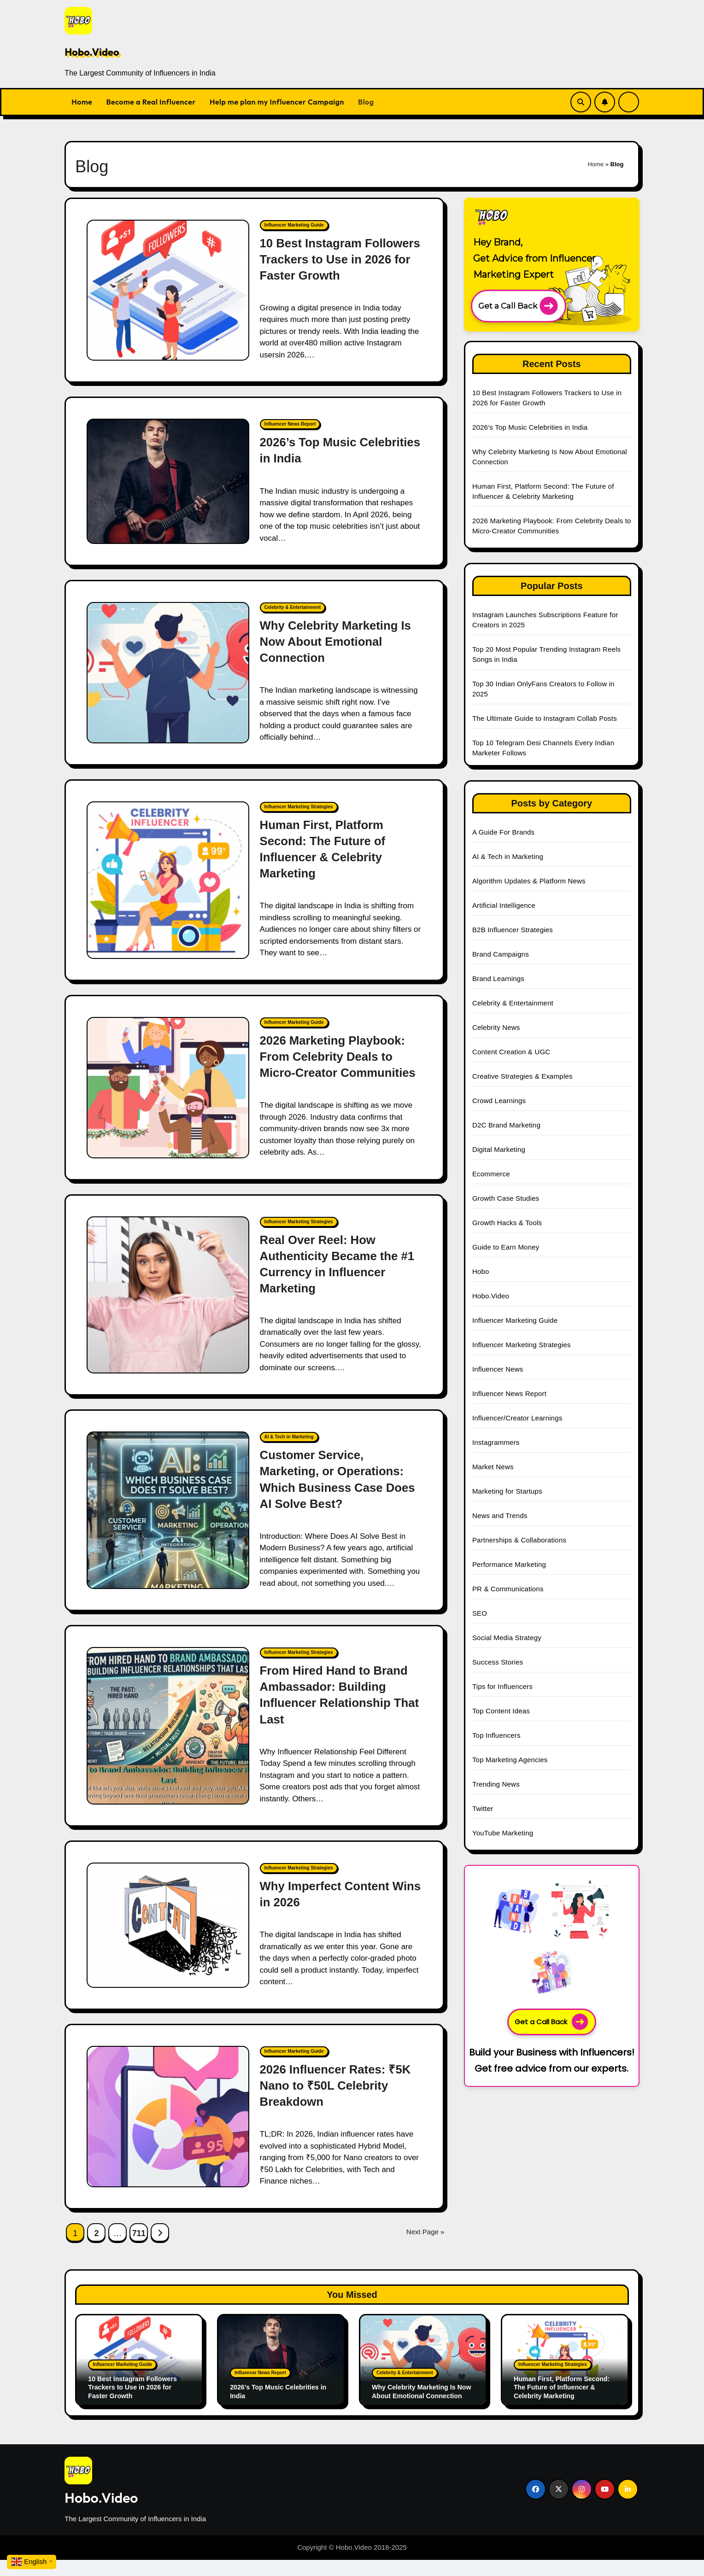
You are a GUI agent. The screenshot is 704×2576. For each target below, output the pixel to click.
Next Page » (425, 2248)
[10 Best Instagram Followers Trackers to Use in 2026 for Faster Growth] (168, 290)
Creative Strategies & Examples (522, 1076)
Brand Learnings (498, 978)
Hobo (480, 1271)
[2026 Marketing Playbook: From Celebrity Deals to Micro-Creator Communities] (168, 1096)
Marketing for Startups (507, 1491)
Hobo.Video (92, 52)
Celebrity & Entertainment (292, 607)
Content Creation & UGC (511, 1052)
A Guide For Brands (503, 832)
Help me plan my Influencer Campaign (277, 101)
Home (81, 101)
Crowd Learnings (499, 1100)
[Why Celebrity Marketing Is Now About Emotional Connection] (168, 672)
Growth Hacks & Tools (507, 1223)
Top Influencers (496, 1735)
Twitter (482, 1808)
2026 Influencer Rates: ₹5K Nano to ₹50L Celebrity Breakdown (339, 2102)
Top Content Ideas (501, 1711)
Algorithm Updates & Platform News (529, 881)
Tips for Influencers (502, 1686)
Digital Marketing (498, 1149)
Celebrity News (496, 1027)
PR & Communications (508, 1589)
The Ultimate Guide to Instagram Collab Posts (544, 718)
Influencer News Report (290, 423)
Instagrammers (496, 1442)
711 (139, 2249)
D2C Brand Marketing (506, 1125)
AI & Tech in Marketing (289, 1452)
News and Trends (500, 1515)
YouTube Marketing (502, 1833)
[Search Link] (580, 102)
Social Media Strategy (506, 1637)
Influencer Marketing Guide (294, 225)
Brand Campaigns (500, 954)
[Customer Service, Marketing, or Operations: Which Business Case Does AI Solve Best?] (168, 1526)
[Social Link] (535, 2505)
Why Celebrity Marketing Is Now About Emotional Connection (339, 642)
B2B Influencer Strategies (512, 930)
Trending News (496, 1784)
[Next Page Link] (160, 2248)
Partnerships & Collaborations (519, 1540)
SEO (479, 1613)
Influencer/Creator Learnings (517, 1418)
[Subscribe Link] (604, 102)
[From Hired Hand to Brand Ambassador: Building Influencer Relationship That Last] (168, 1742)
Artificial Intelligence (503, 905)
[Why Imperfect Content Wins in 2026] (168, 1941)
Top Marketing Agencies (510, 1760)
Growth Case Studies (506, 1198)
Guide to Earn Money (506, 1247)
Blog (366, 101)
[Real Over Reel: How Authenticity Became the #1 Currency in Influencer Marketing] (168, 1311)
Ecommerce (491, 1174)
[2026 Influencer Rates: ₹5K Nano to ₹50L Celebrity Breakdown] (168, 2132)
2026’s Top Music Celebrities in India (529, 427)
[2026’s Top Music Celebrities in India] (168, 481)
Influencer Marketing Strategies (298, 806)
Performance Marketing (509, 1564)
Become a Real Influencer (150, 101)
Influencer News (497, 1369)
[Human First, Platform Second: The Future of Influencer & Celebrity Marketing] (168, 880)
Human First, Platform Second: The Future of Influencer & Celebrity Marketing (564, 2403)
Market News (493, 1467)
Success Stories (497, 1662)
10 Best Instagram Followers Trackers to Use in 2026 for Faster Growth (337, 259)
